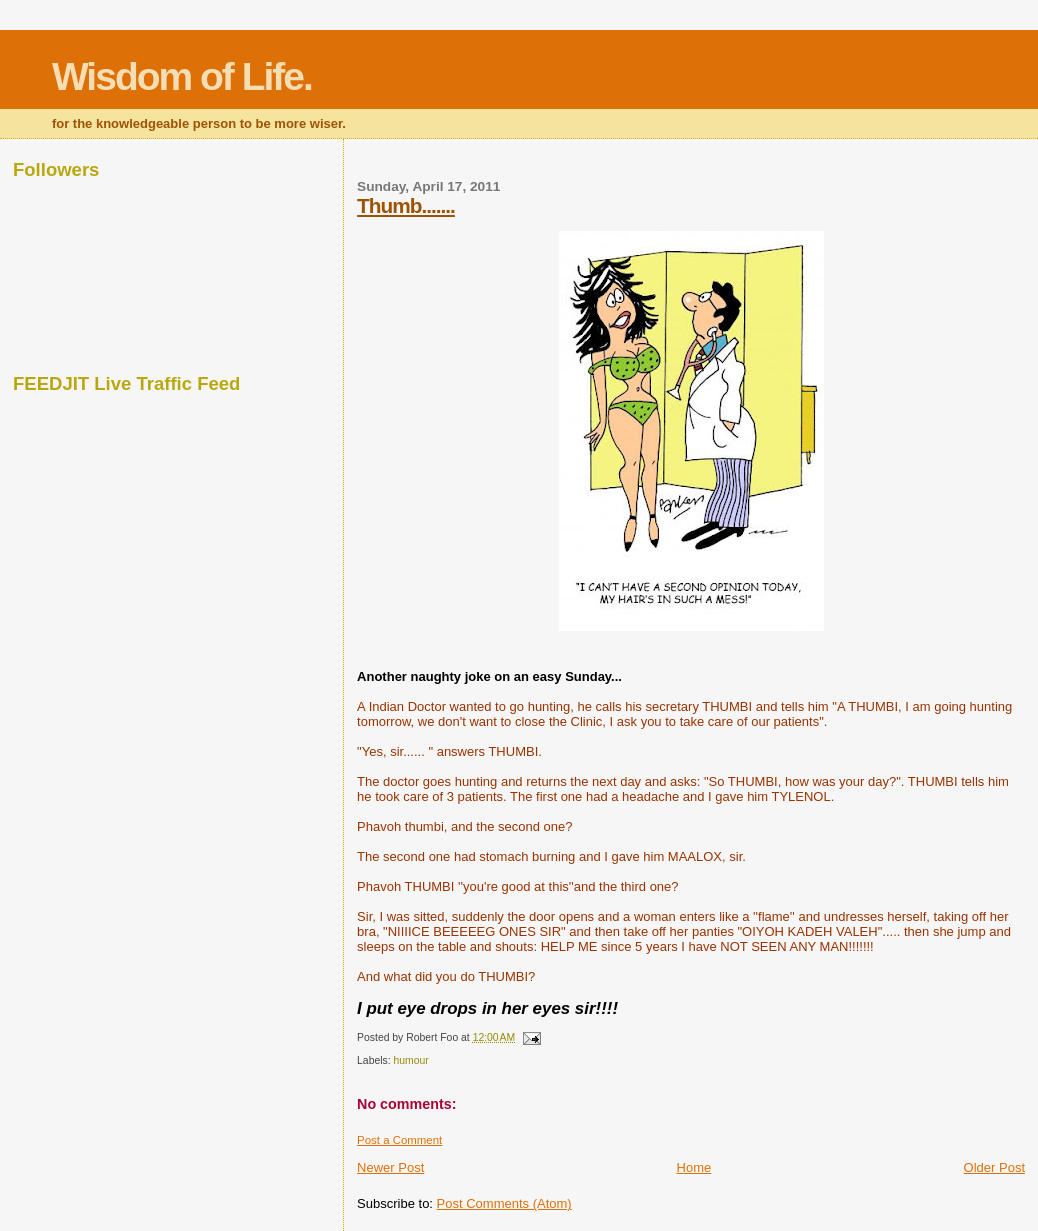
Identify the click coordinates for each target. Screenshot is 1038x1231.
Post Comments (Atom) (504, 1203)
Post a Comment (399, 1140)
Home (694, 1167)
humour (411, 1060)
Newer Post (390, 1167)
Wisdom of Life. (182, 76)
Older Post (994, 1167)
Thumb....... (406, 205)
